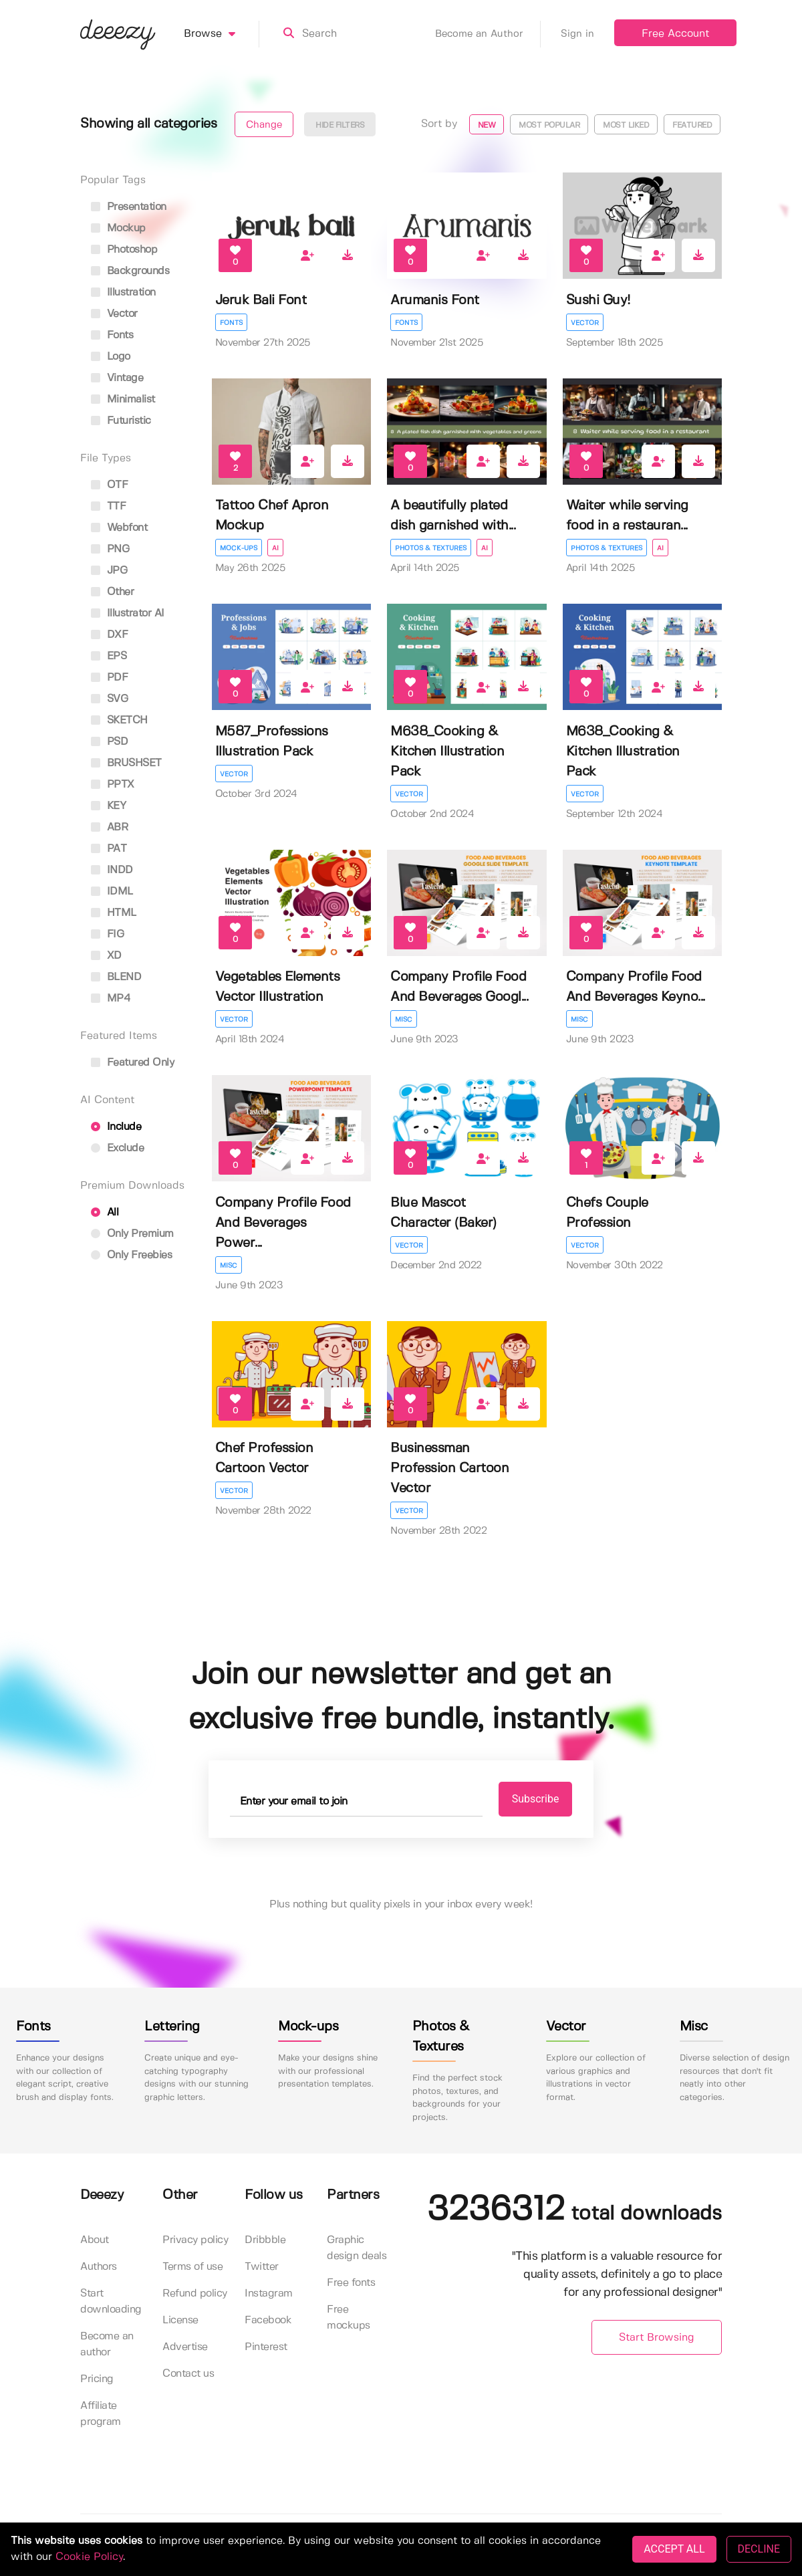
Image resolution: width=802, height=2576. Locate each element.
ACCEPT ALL (674, 2549)
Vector (585, 323)
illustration (123, 292)
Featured (692, 125)
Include (116, 1127)
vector (114, 314)
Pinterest (266, 2347)
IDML (112, 892)
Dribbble (265, 2240)
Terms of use (192, 2267)
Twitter (262, 2267)
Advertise (185, 2347)
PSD (109, 742)
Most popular (549, 125)
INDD (112, 870)
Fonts (231, 323)
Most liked (626, 125)
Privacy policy (195, 2240)
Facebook (268, 2320)
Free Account (675, 34)
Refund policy (194, 2294)
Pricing (97, 2379)
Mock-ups (238, 548)
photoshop (124, 250)
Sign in (577, 34)
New (487, 125)
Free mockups (348, 2318)
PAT (108, 849)
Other (112, 592)
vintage (117, 378)
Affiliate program (100, 2414)
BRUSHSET (126, 763)
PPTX (112, 785)
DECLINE (759, 2549)
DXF (109, 635)
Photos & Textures (430, 548)
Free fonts (351, 2283)
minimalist (123, 399)
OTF (109, 485)
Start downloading (111, 2302)
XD (106, 956)
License (180, 2320)
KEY (108, 806)
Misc (403, 1019)
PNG (110, 549)
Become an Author (488, 34)
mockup (118, 228)
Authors (98, 2267)
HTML (113, 913)
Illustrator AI (127, 613)
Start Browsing (656, 2338)
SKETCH (119, 720)
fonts (112, 335)
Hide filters (339, 125)
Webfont (119, 528)
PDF (109, 678)
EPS (108, 656)
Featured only (132, 1063)
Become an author (107, 2344)
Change (264, 125)
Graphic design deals (356, 2248)
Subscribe (535, 1798)
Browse (221, 34)
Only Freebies (131, 1255)
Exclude (117, 1148)
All (104, 1212)
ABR (109, 827)
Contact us (188, 2374)
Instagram (269, 2294)
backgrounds (130, 271)
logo (110, 357)
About (94, 2240)
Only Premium (132, 1234)
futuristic (121, 421)
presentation (128, 207)
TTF (108, 506)
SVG (109, 699)
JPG (109, 571)
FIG (107, 934)
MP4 (110, 998)
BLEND (116, 977)
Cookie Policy (89, 2557)
